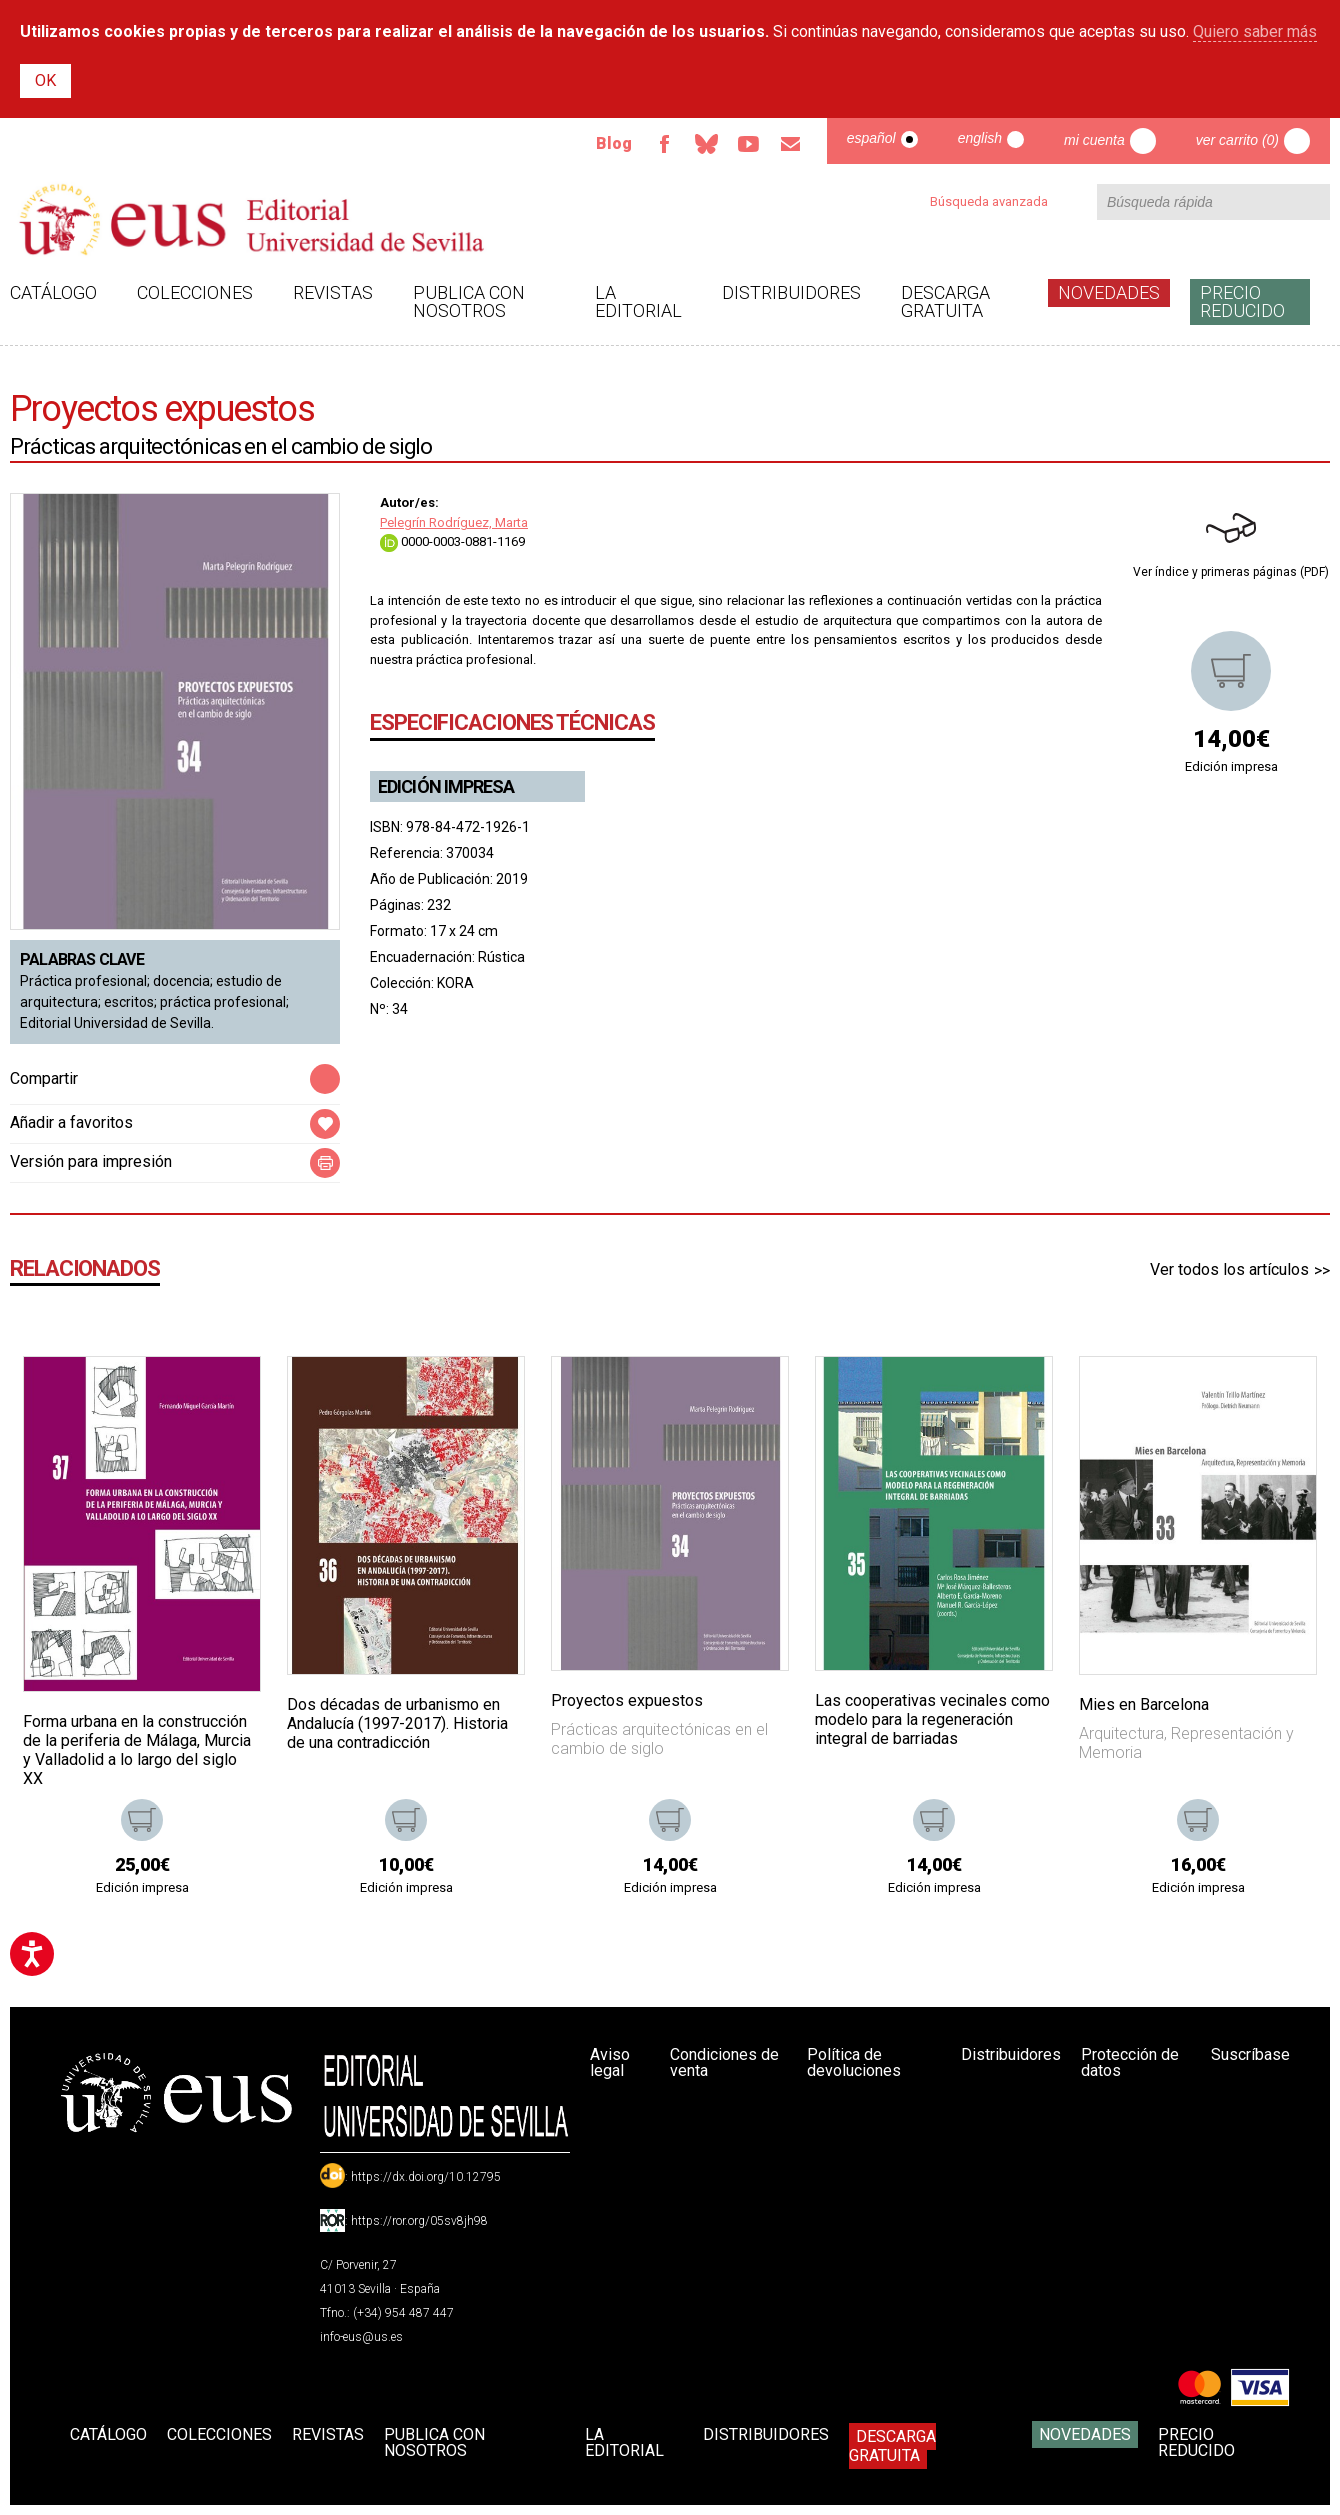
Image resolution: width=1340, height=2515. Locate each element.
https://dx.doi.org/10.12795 (426, 2177)
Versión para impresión (91, 1161)
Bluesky (707, 144)
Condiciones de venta (724, 2062)
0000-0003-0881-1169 (452, 541)
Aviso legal (610, 2062)
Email (791, 144)
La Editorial (638, 301)
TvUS (749, 144)
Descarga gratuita (945, 301)
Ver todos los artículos (1229, 1269)
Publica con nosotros (469, 301)
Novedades (1109, 292)
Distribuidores (791, 292)
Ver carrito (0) (1237, 140)
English (980, 138)
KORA (455, 983)
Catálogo (53, 292)
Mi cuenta (1094, 140)
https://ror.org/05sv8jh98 (419, 2221)
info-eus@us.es (361, 2337)
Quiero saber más (1255, 31)
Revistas (333, 292)
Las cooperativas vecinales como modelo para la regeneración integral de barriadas (932, 1719)
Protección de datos (1130, 2062)
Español (871, 138)
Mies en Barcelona (1144, 1704)
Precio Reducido (1242, 301)
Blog (614, 143)
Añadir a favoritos (71, 1122)
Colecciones (195, 292)
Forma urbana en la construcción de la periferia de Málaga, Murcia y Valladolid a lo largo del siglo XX (137, 1750)
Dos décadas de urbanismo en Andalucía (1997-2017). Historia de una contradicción (397, 1723)
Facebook (665, 144)
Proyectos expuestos (627, 1700)
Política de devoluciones (854, 2062)
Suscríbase (1250, 2054)
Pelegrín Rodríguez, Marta (454, 522)
